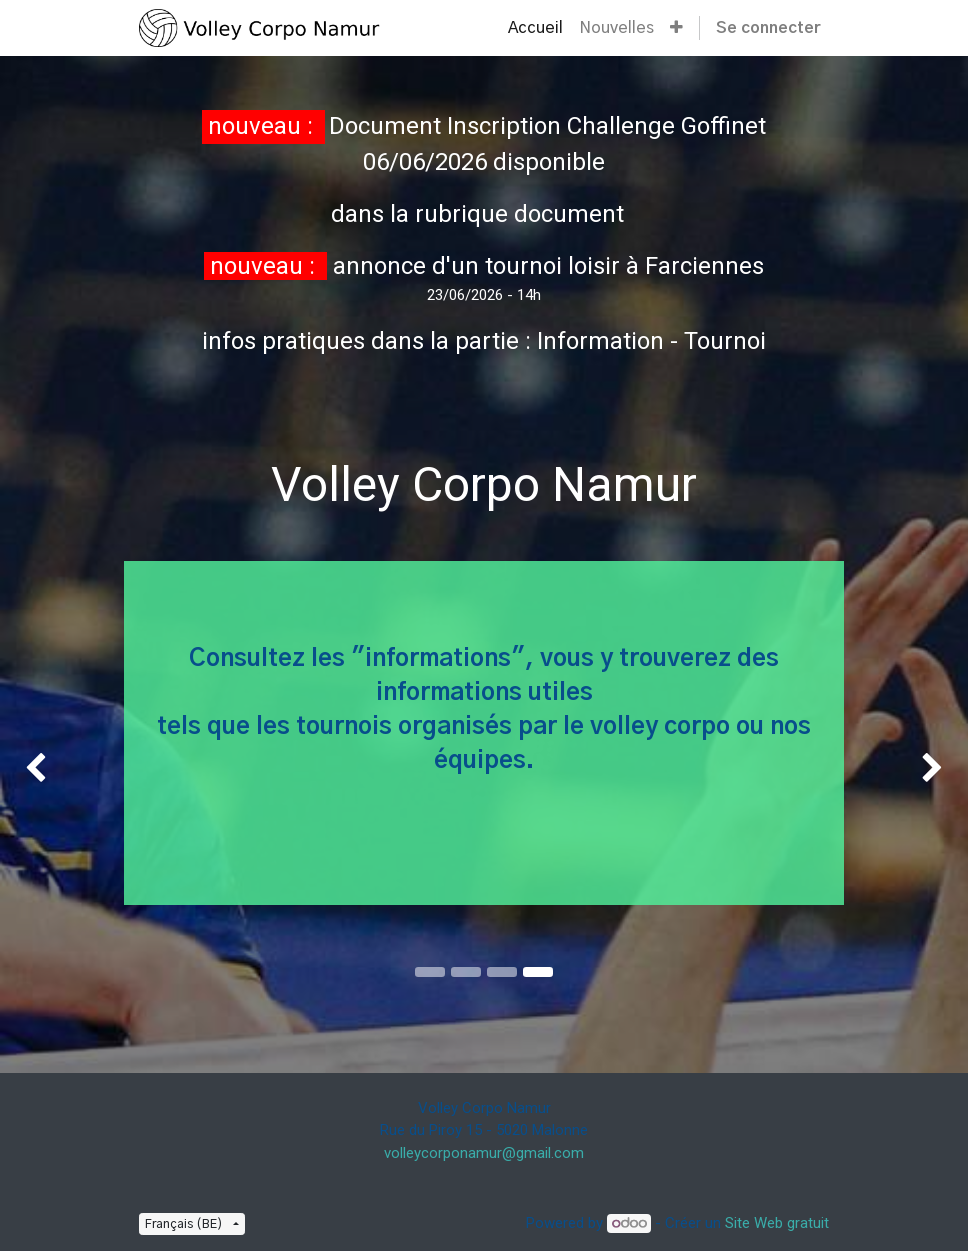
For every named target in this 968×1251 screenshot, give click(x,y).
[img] (38, 769)
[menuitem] (535, 28)
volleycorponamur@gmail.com (484, 1153)
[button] (676, 28)
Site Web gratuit (777, 1223)
